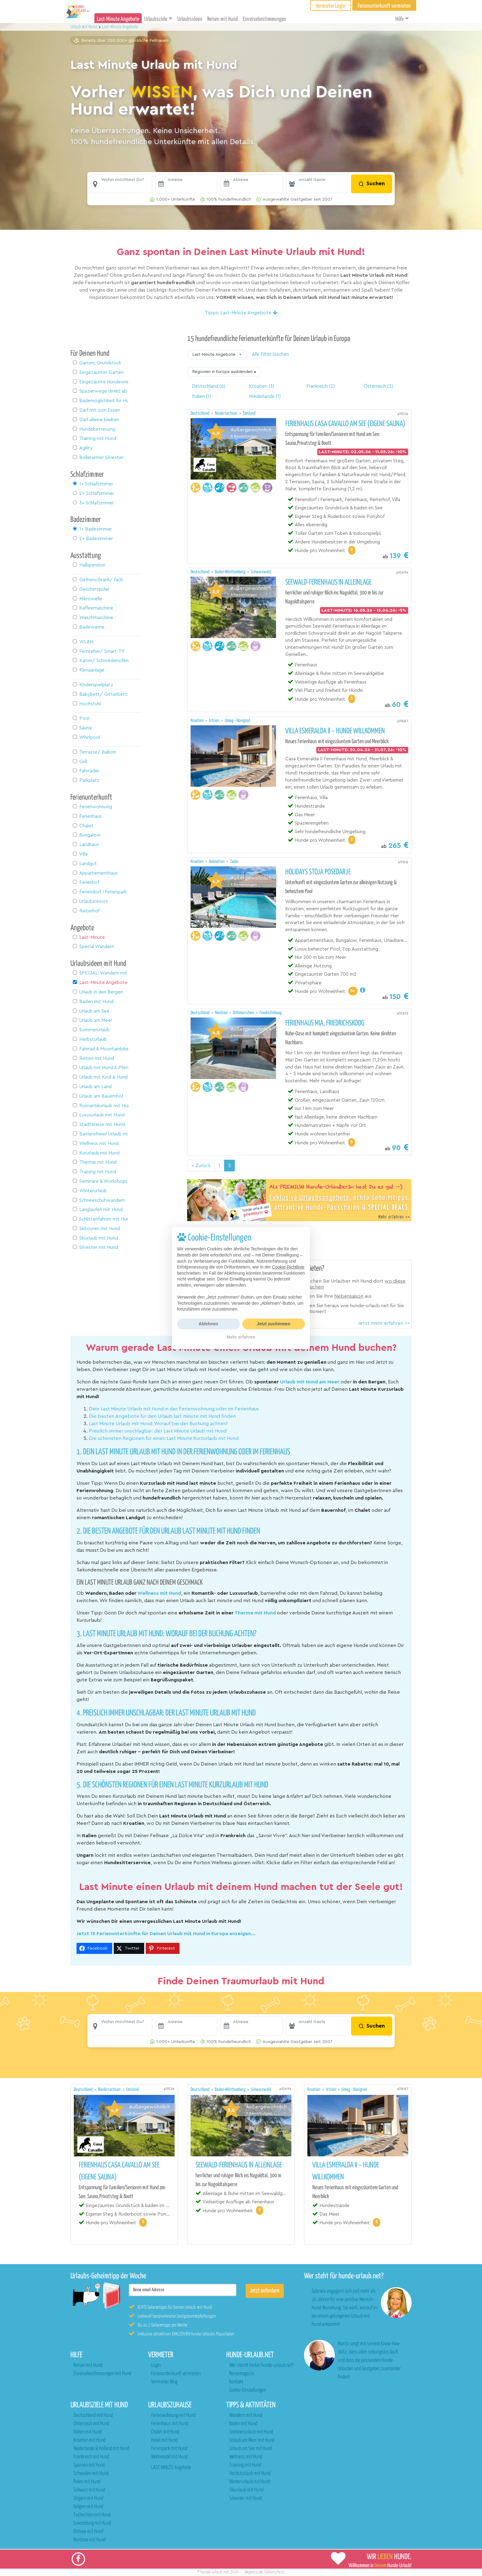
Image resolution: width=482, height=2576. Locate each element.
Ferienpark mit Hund (169, 2448)
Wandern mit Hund (245, 2415)
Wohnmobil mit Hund (169, 2457)
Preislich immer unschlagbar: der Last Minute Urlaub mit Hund (158, 1431)
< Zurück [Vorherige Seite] (201, 1165)
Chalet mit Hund (165, 2432)
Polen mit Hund (86, 2481)
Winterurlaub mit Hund (249, 2481)
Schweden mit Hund (91, 2473)
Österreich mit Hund (91, 2423)
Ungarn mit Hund (88, 2498)
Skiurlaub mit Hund (246, 2490)
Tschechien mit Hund (92, 2515)
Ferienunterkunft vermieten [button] (384, 6)
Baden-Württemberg (230, 572)
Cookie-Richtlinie (288, 1266)
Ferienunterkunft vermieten (175, 2373)
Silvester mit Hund (245, 2498)
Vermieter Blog (164, 2382)
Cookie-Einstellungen (247, 2390)
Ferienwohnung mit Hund (173, 2415)
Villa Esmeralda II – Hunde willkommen (335, 731)
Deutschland (200, 413)
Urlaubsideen (189, 19)
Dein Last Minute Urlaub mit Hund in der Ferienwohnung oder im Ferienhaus (174, 1408)
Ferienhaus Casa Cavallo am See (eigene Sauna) (345, 424)
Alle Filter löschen (270, 354)
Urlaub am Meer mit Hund (251, 2440)
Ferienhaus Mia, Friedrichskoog (324, 1023)
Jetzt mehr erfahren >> (384, 1323)
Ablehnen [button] (208, 1323)
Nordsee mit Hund (89, 2540)
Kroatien (197, 720)
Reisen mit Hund (222, 19)
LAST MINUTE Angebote (171, 2467)
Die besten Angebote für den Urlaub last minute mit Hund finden (162, 1416)
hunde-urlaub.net (214, 2572)
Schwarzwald (261, 572)
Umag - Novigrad (237, 720)
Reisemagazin (241, 2373)
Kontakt (236, 2382)
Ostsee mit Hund (88, 2531)
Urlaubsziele (155, 19)
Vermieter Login (331, 6)
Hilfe (399, 19)
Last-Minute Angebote (118, 19)
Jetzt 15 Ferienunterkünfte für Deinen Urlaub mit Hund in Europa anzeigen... (166, 1933)
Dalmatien (217, 861)
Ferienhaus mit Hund (169, 2423)
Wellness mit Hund (245, 2457)
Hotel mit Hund (164, 2440)
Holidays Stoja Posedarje (318, 872)
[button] (121, 184)
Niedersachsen (226, 413)
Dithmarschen (244, 1012)
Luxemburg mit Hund (92, 2523)
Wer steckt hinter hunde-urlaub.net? (261, 2365)
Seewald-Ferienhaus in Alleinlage (328, 582)
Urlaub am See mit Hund (250, 2448)
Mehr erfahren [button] (241, 1337)
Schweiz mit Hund (89, 2490)
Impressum (254, 2572)
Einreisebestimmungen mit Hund (102, 2373)
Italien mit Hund (87, 2432)
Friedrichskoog (270, 1012)
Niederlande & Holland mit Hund (101, 2448)
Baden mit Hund (243, 2423)
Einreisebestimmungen (264, 19)
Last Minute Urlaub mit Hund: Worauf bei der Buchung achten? (158, 1423)
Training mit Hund (245, 2465)
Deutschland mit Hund (93, 2415)
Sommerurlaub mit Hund (251, 2432)
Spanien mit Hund (89, 2465)
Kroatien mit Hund (89, 2440)
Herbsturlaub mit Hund (249, 2473)
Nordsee (221, 1012)
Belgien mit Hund (88, 2506)
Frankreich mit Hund (91, 2457)
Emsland (249, 413)
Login (155, 2365)
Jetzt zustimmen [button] (273, 1323)
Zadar (234, 861)
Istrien (214, 720)
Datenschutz (274, 2572)
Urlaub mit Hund (84, 27)
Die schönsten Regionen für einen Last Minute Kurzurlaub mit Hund (164, 1438)
